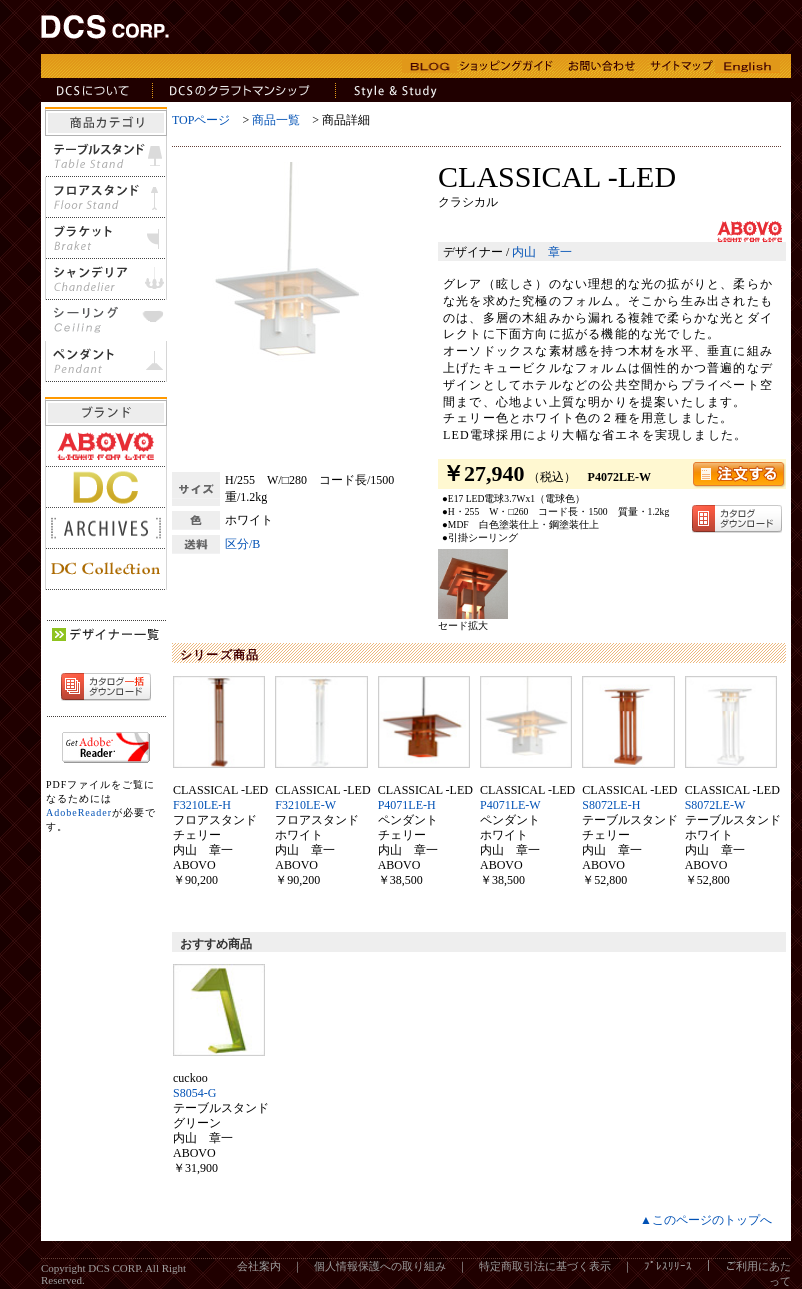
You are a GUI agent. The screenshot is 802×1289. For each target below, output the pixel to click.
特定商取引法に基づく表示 (545, 1266)
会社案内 (259, 1266)
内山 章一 (542, 252)
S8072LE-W (715, 805)
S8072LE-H (611, 805)
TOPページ (201, 120)
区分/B (242, 544)
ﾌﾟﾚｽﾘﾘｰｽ (668, 1266)
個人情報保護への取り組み (380, 1266)
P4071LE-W (510, 805)
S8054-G (194, 1093)
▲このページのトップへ (706, 1220)
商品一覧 (276, 120)
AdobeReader (79, 812)
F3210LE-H (202, 805)
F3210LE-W (305, 805)
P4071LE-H (407, 805)
